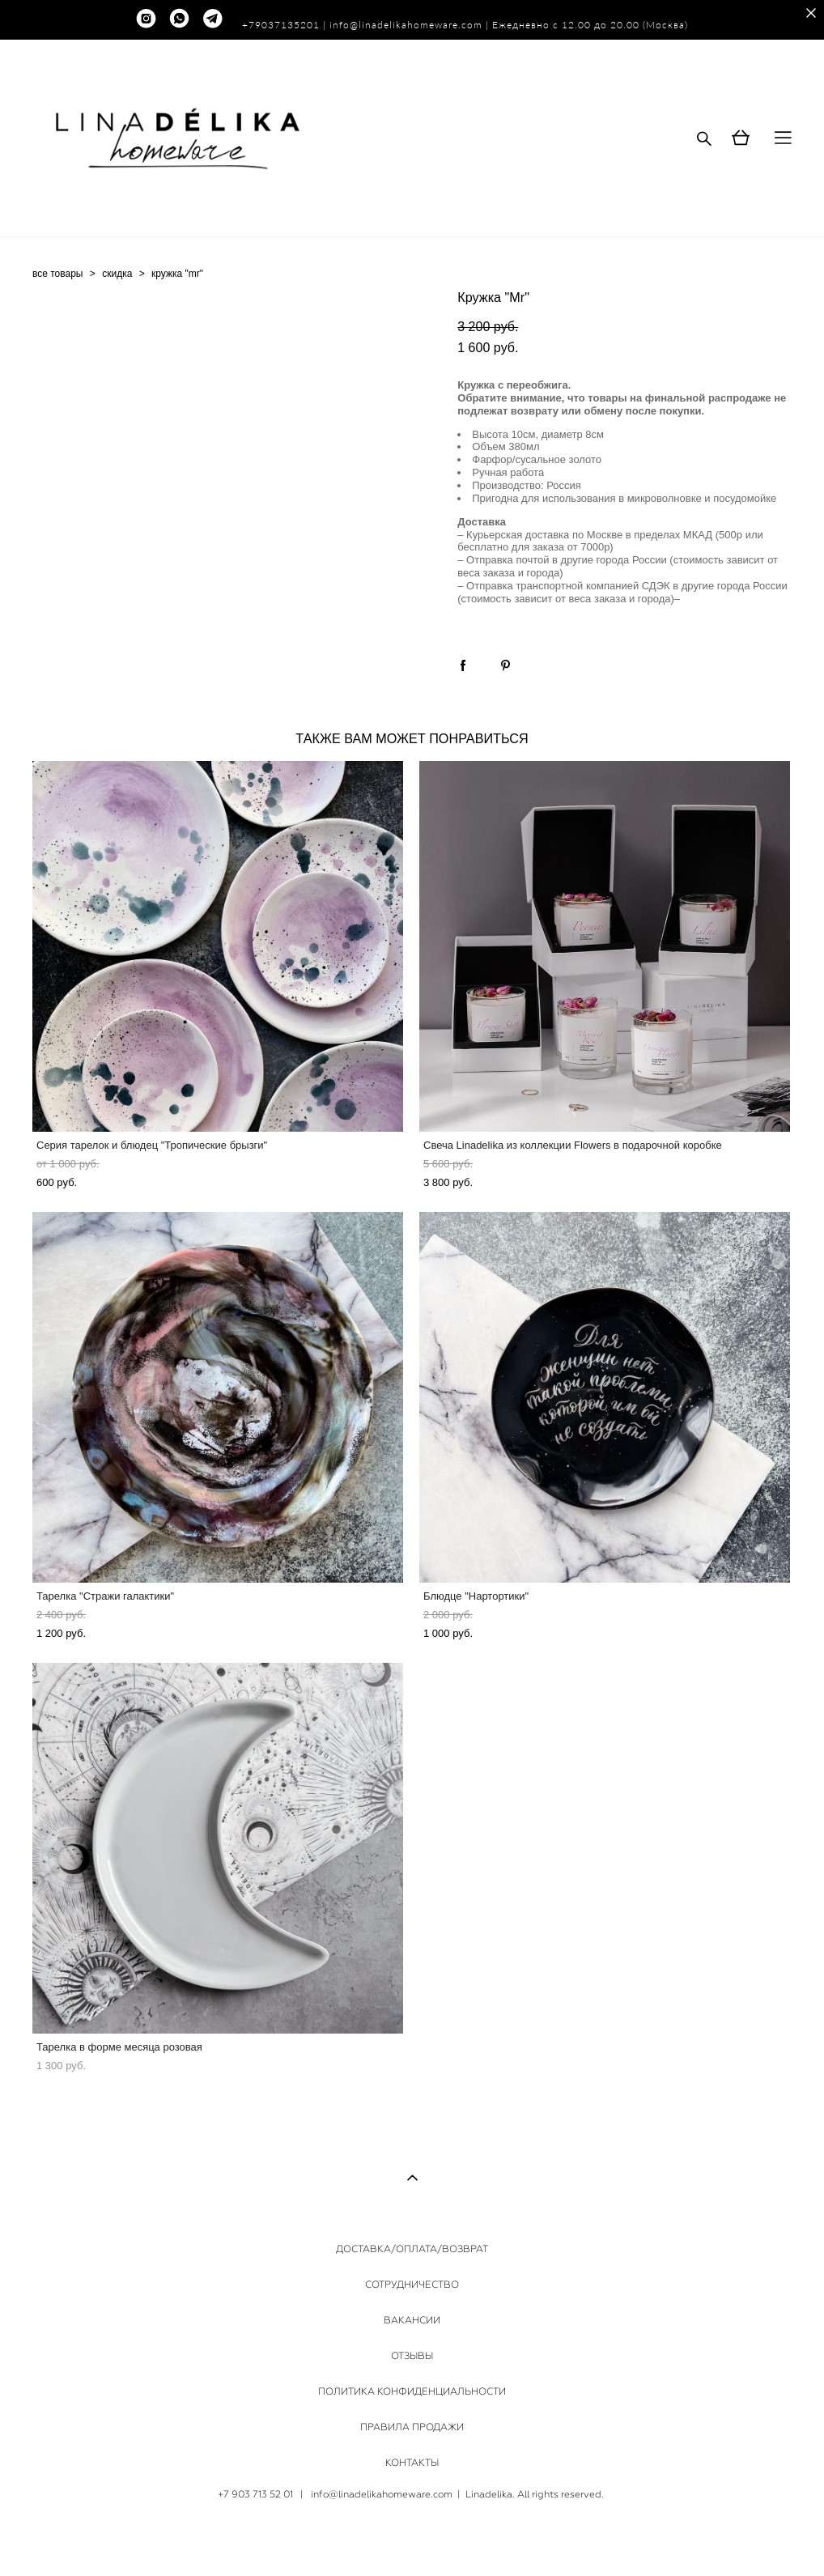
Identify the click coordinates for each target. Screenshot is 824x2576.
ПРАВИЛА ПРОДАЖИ (412, 2427)
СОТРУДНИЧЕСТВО (412, 2284)
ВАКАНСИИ (412, 2320)
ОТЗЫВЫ (412, 2355)
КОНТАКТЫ (412, 2462)
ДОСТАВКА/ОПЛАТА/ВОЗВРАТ (412, 2249)
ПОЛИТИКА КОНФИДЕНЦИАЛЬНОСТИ (412, 2391)
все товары (57, 273)
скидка (117, 273)
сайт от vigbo (412, 2538)
